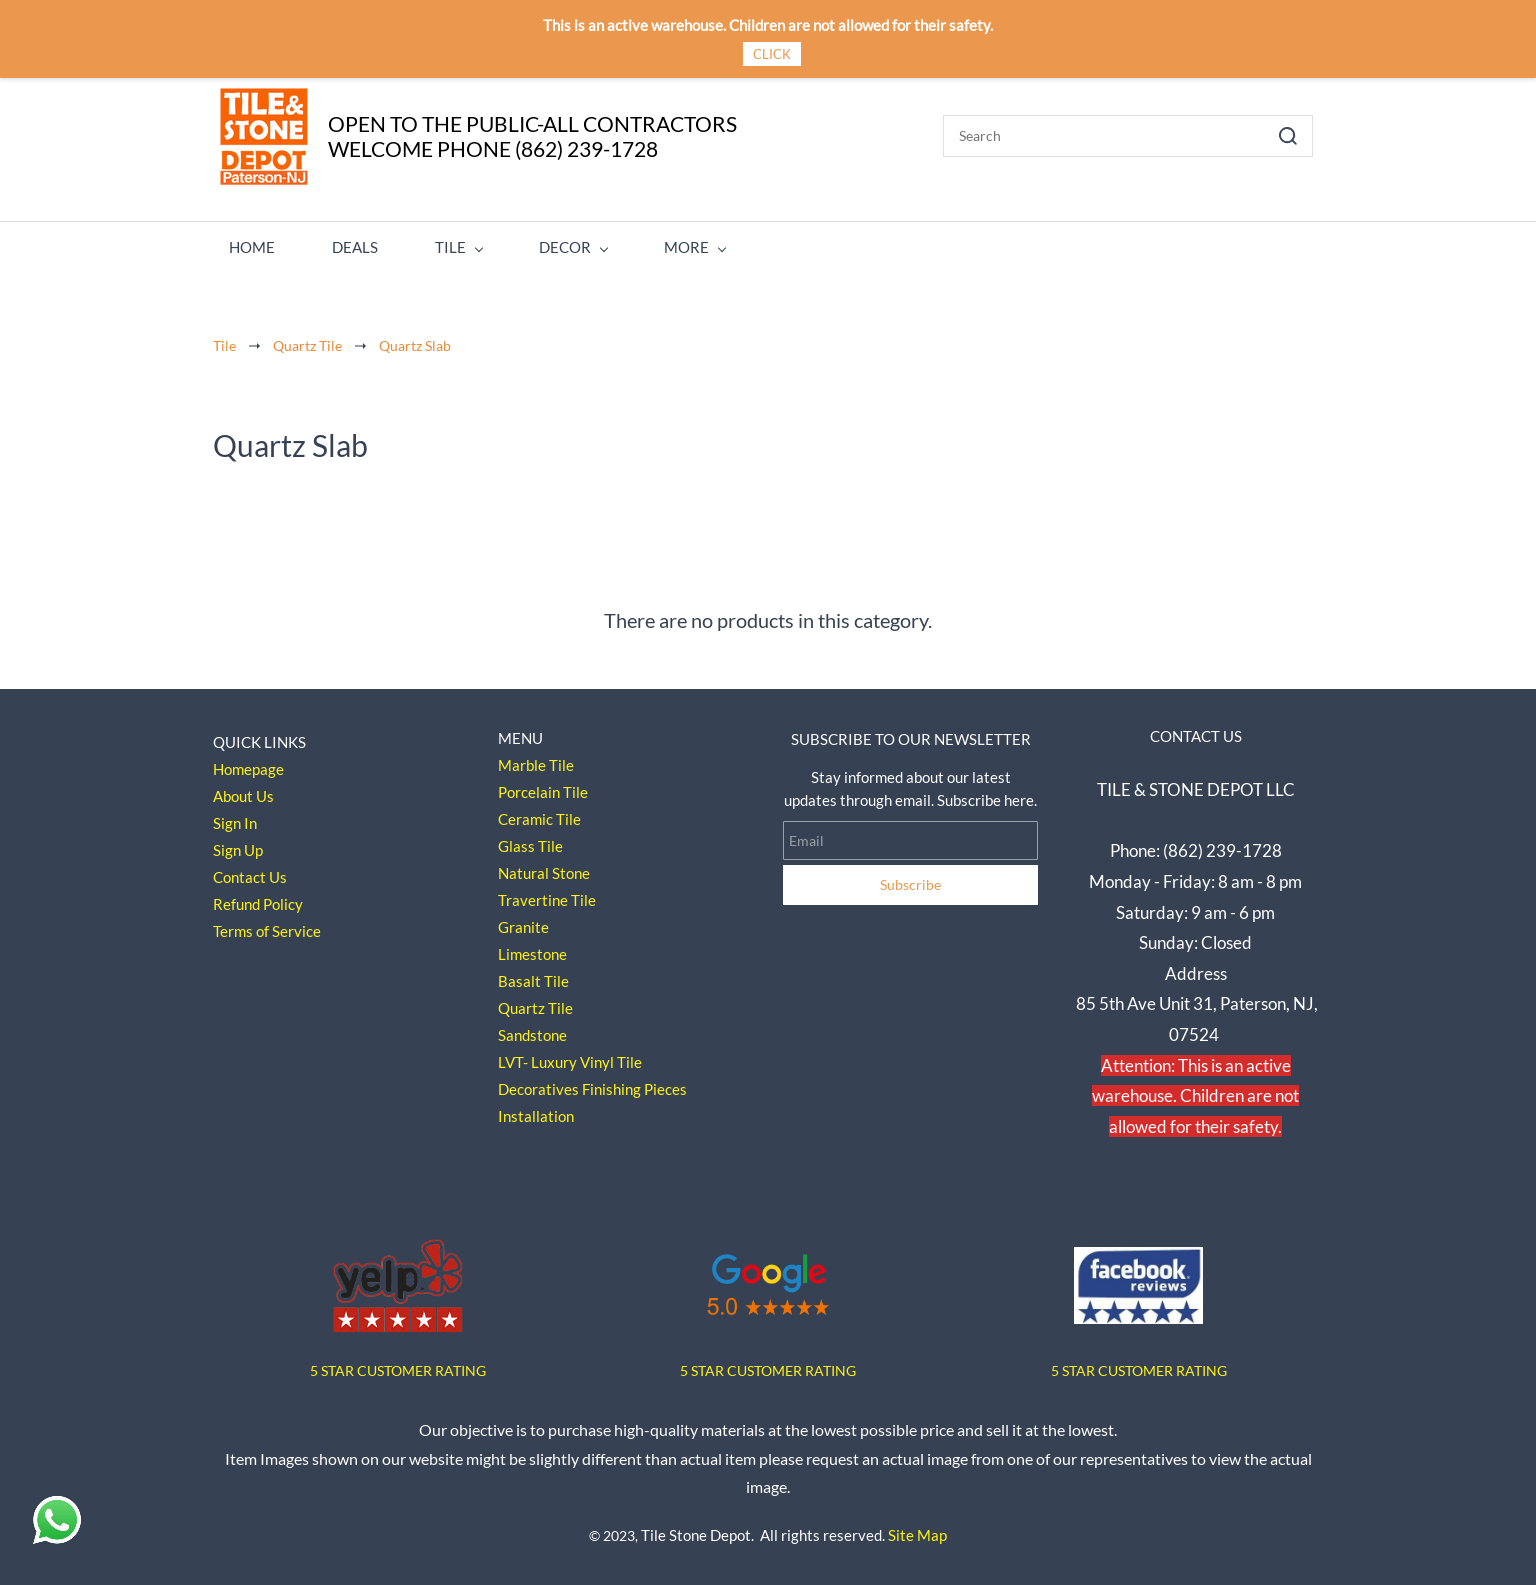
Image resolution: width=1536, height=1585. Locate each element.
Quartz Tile (307, 338)
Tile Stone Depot (696, 1528)
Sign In (235, 817)
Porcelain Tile (543, 786)
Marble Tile (536, 759)
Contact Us (250, 871)
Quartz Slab (415, 338)
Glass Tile (530, 840)
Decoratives (538, 1083)
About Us (243, 790)
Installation (536, 1110)
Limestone (532, 948)
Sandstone (532, 1029)
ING (473, 1363)
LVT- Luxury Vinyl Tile (570, 1056)
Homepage (248, 763)
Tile (224, 338)
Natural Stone (544, 867)
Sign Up (238, 844)
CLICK (772, 54)
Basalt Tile (533, 975)
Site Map (917, 1528)
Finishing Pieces (634, 1083)
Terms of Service (267, 925)
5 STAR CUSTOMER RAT (385, 1363)
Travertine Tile (547, 894)
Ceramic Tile (539, 813)
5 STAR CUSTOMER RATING (768, 1363)
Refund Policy (258, 898)
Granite (523, 921)
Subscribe (910, 878)
